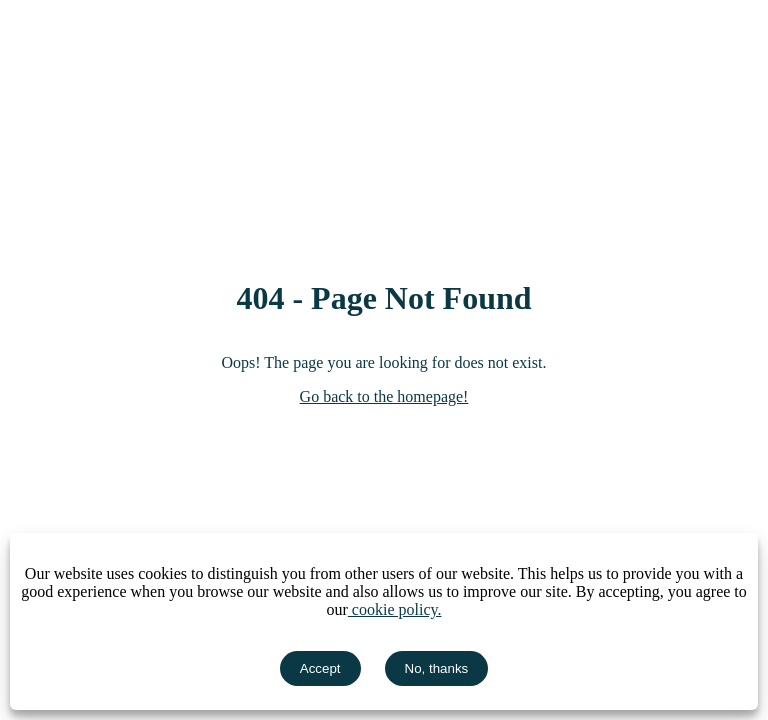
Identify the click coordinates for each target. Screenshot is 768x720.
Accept (320, 668)
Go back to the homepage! (384, 396)
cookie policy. (395, 609)
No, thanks (437, 668)
